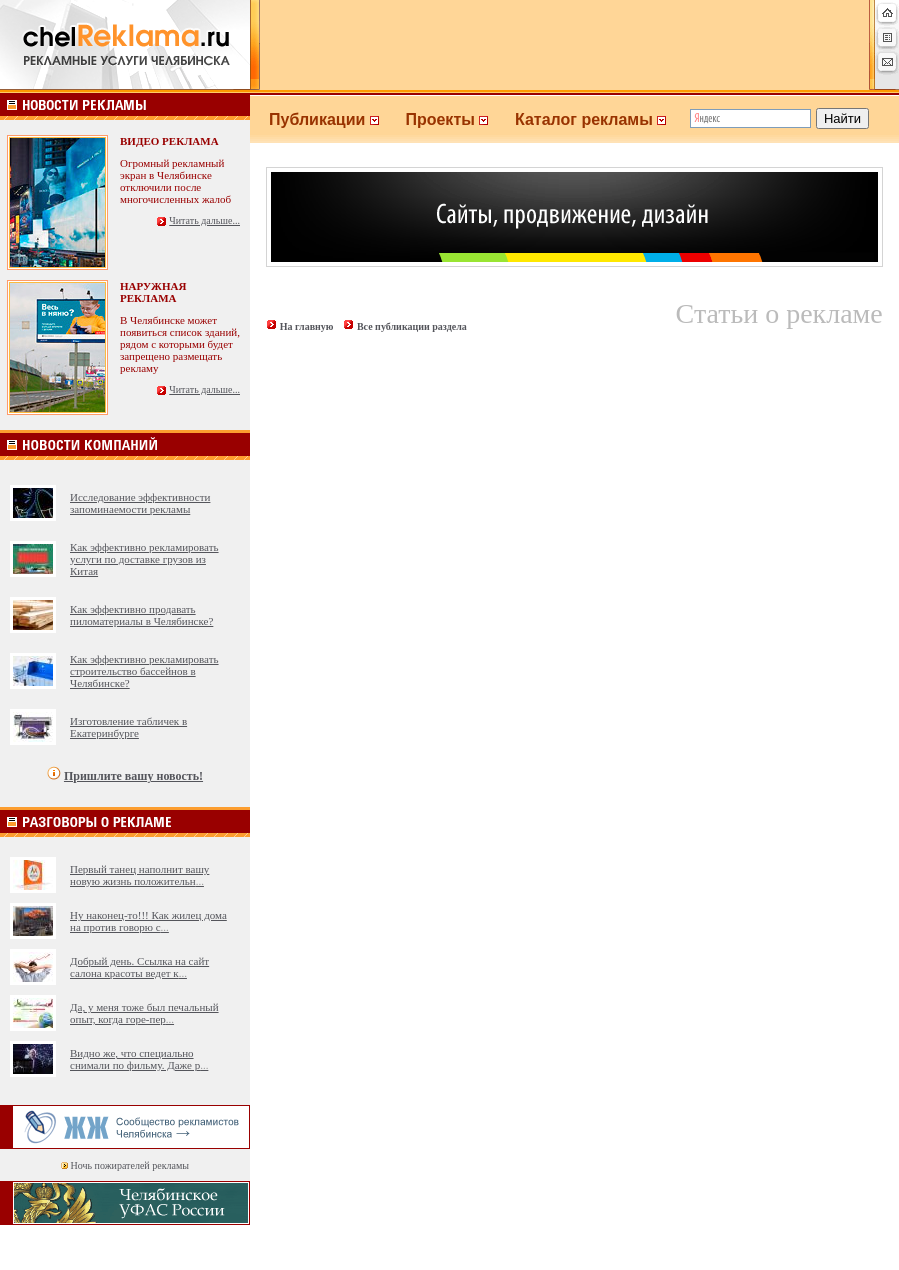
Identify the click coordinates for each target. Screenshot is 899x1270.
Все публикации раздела (412, 326)
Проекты (460, 119)
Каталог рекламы (599, 119)
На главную (307, 326)
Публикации (337, 119)
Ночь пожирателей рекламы (130, 1165)
